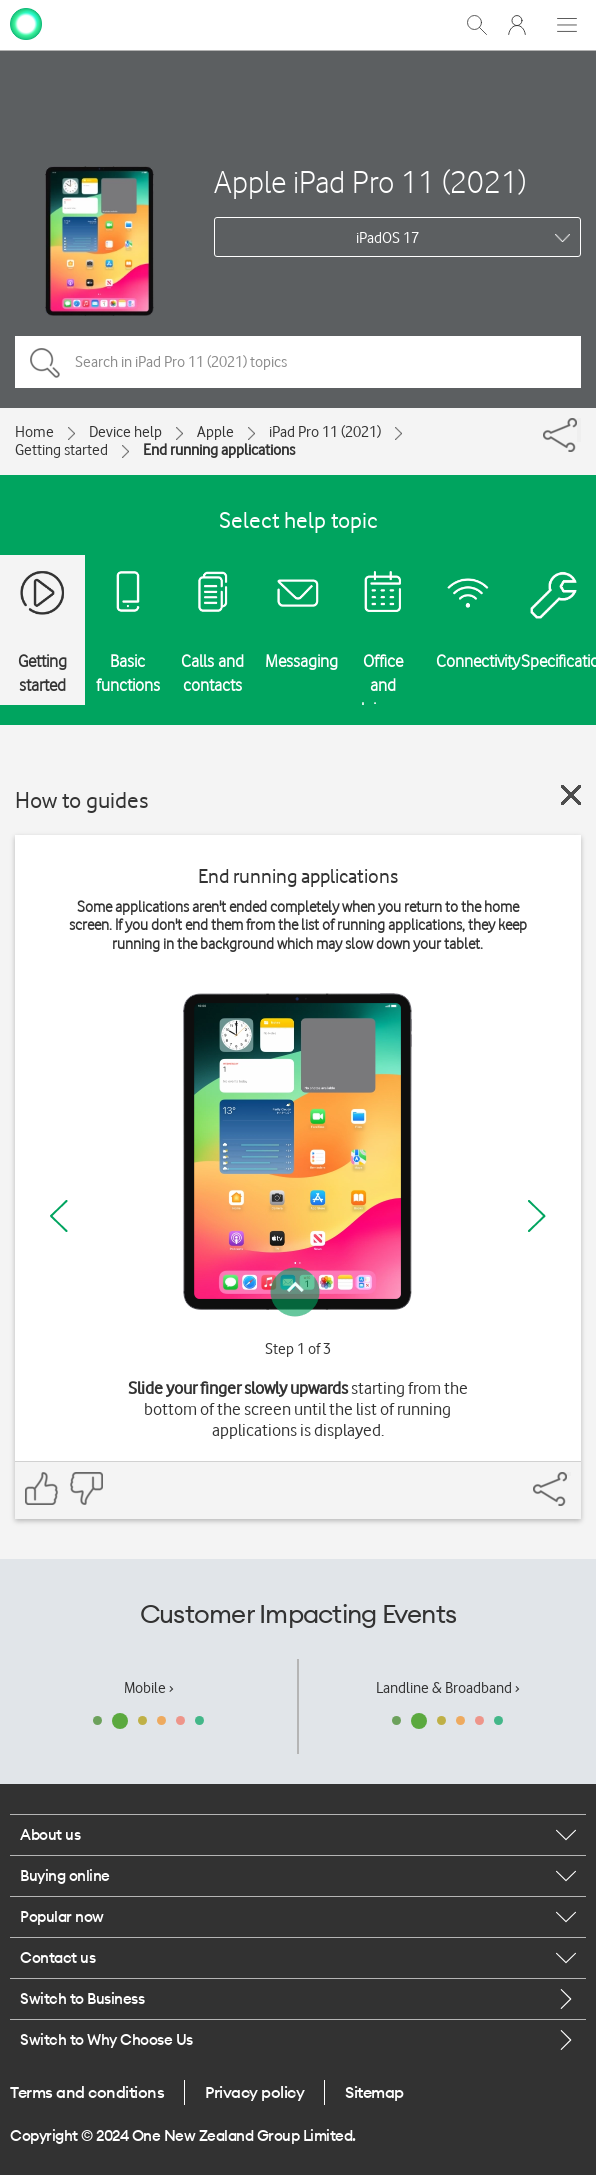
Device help (125, 432)
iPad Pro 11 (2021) (325, 432)
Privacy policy (254, 2092)
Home (34, 432)
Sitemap (374, 2092)
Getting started (61, 450)
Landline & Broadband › (448, 1688)
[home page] (26, 23)
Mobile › (149, 1688)
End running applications (219, 450)
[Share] (579, 430)
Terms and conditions (87, 2092)
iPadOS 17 (387, 238)
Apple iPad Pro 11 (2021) (370, 181)
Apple (215, 432)
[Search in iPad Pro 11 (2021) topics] (298, 362)
